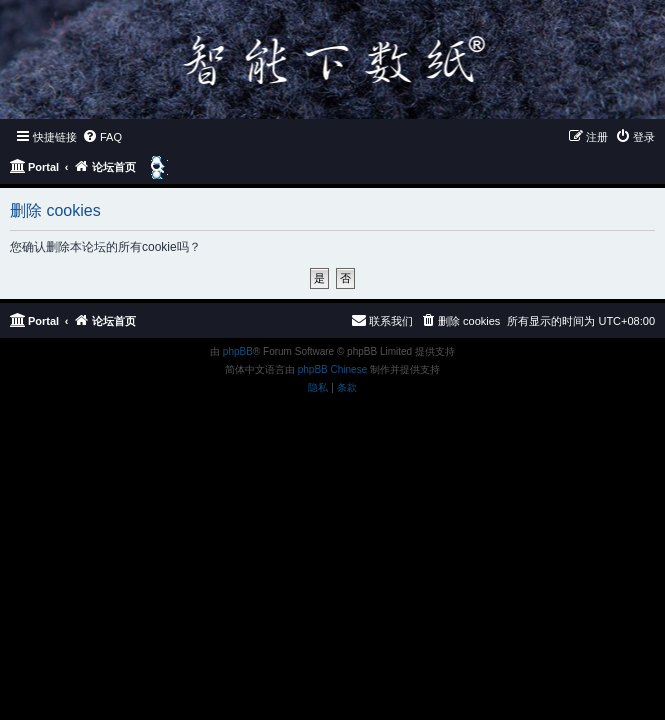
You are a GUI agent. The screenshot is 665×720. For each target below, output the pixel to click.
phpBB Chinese (333, 369)
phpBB (238, 351)
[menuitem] (102, 137)
